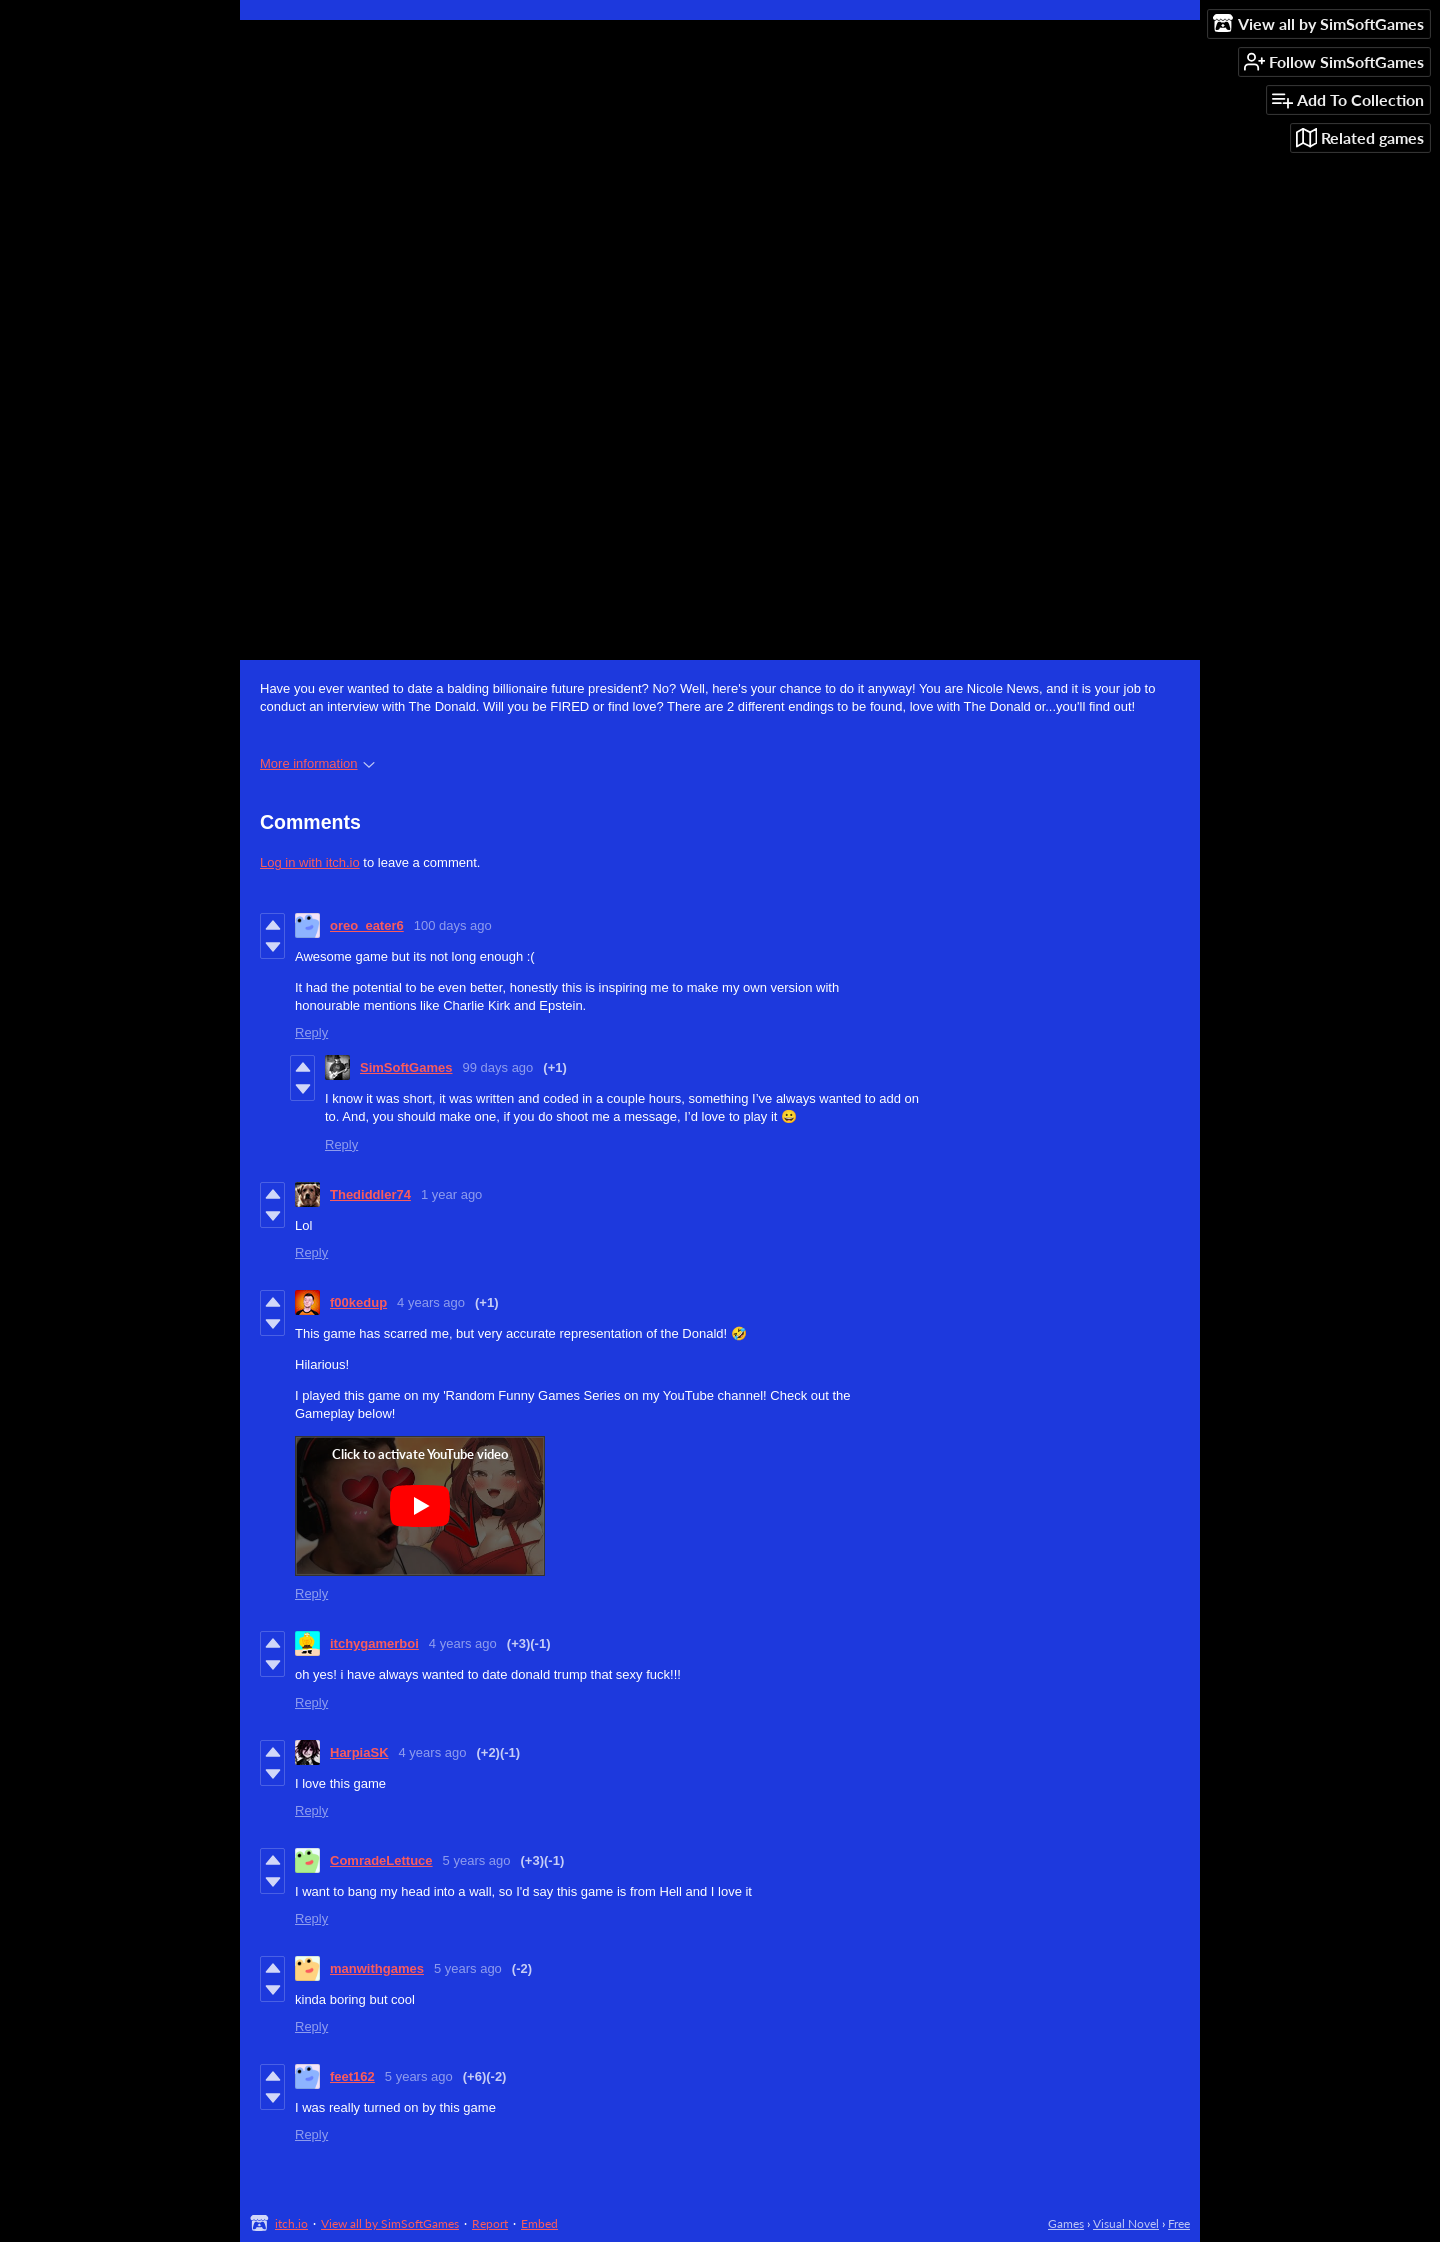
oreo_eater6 (367, 925)
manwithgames (377, 1968)
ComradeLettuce (381, 1860)
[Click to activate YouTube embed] (420, 1506)
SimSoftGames (406, 1067)
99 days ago (497, 1067)
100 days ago (453, 925)
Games (1066, 2223)
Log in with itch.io (310, 862)
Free (1179, 2223)
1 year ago (451, 1194)
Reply (311, 1032)
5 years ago (477, 1860)
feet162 (352, 2076)
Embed (539, 2223)
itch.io (291, 2223)
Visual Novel (1126, 2223)
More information (317, 763)
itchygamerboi (374, 1643)
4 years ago (431, 1302)
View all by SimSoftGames (390, 2223)
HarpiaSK (359, 1752)
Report (490, 2223)
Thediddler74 (370, 1194)
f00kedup (358, 1302)
